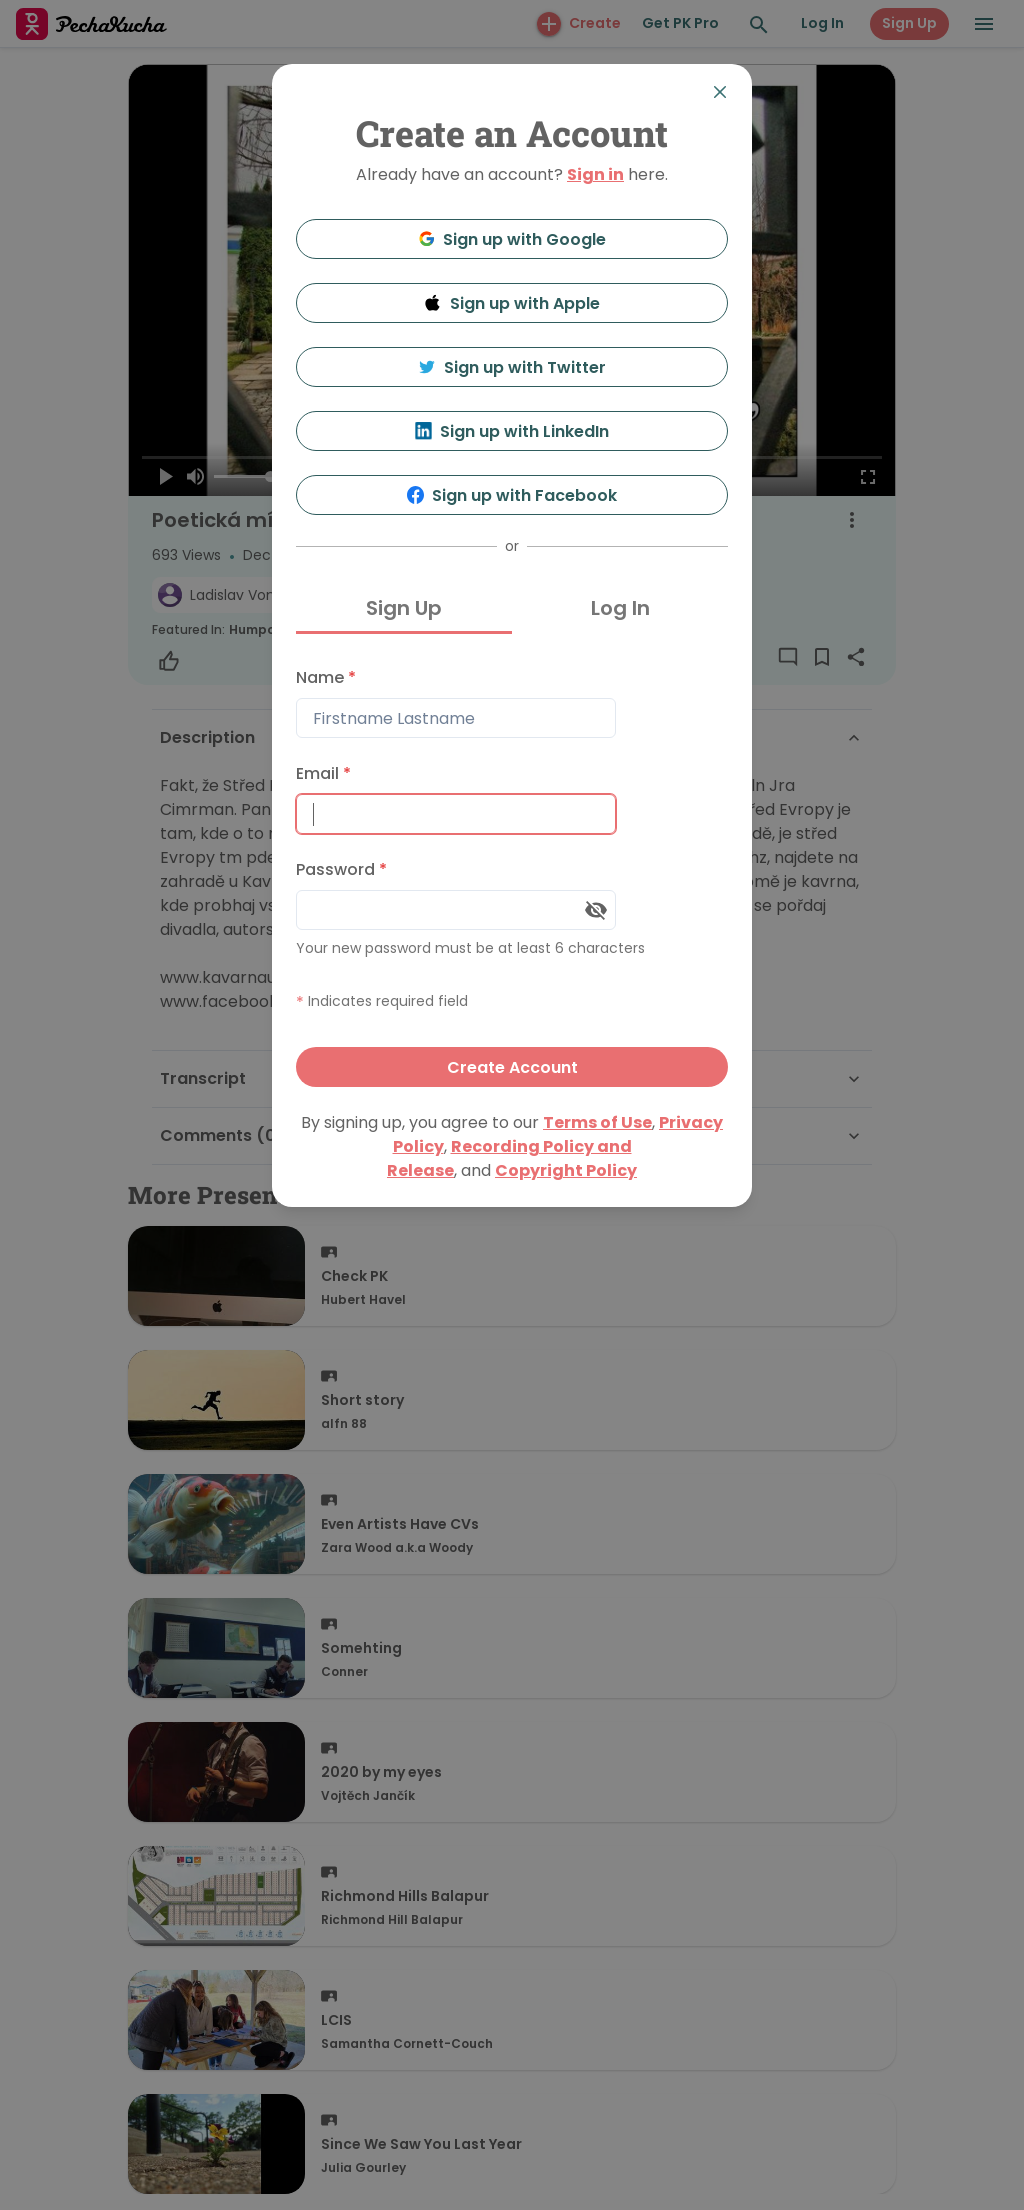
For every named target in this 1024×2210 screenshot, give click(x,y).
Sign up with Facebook (512, 495)
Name (326, 677)
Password (341, 869)
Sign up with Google (512, 239)
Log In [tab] (620, 608)
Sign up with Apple (512, 303)
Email (323, 773)
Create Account (512, 1067)
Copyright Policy (566, 1170)
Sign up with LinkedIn (512, 431)
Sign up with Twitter (512, 367)
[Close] (720, 92)
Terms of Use (597, 1122)
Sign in (595, 174)
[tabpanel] (512, 872)
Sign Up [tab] (404, 608)
